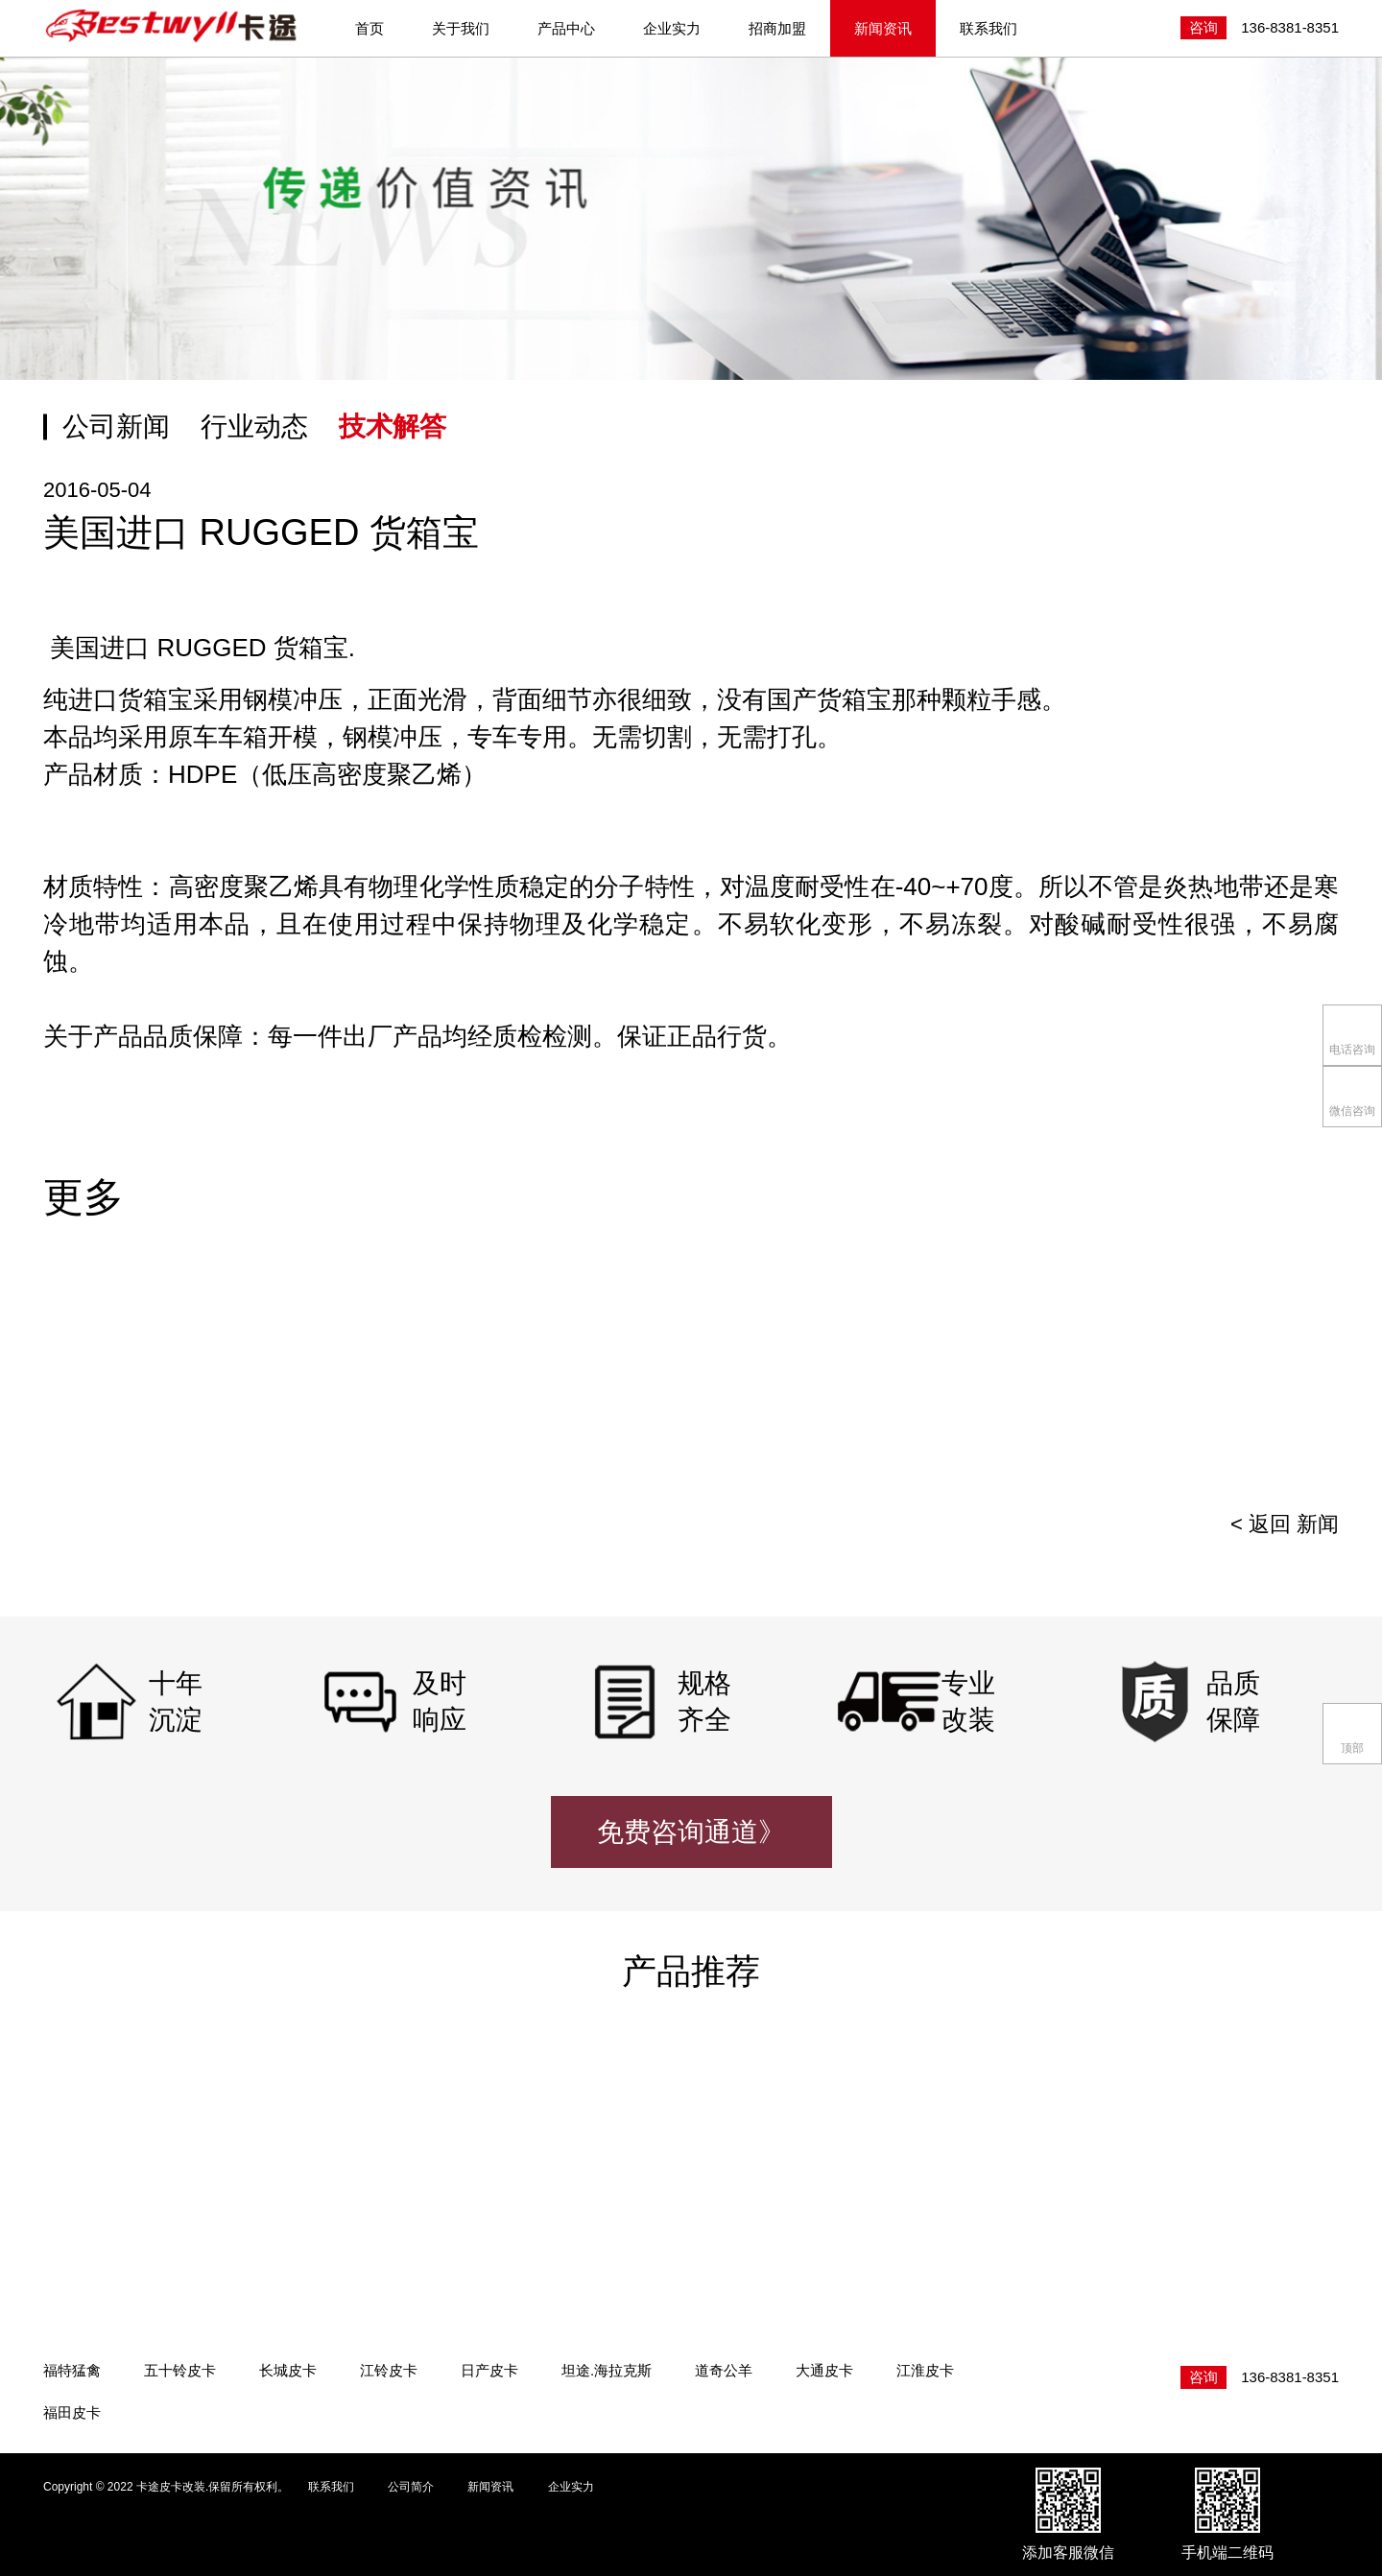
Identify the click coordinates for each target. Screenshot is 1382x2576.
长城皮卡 (288, 2370)
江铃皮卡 (388, 2370)
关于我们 (460, 28)
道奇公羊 (723, 2370)
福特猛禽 (72, 2370)
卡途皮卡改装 (172, 27)
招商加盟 (777, 28)
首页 (369, 28)
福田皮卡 (72, 2412)
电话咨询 (1352, 1033)
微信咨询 (1352, 1095)
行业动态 (254, 426)
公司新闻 (116, 426)
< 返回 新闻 (1284, 1524)
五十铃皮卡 (180, 2370)
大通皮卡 (824, 2370)
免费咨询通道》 (691, 1832)
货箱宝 (155, 699)
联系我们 (988, 28)
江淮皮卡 (925, 2370)
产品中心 (566, 28)
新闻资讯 (883, 28)
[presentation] (1296, 1377)
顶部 (1353, 1732)
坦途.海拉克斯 (606, 2370)
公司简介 (411, 2486)
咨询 (1203, 27)
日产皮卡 (489, 2370)
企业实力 (672, 28)
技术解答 (392, 426)
